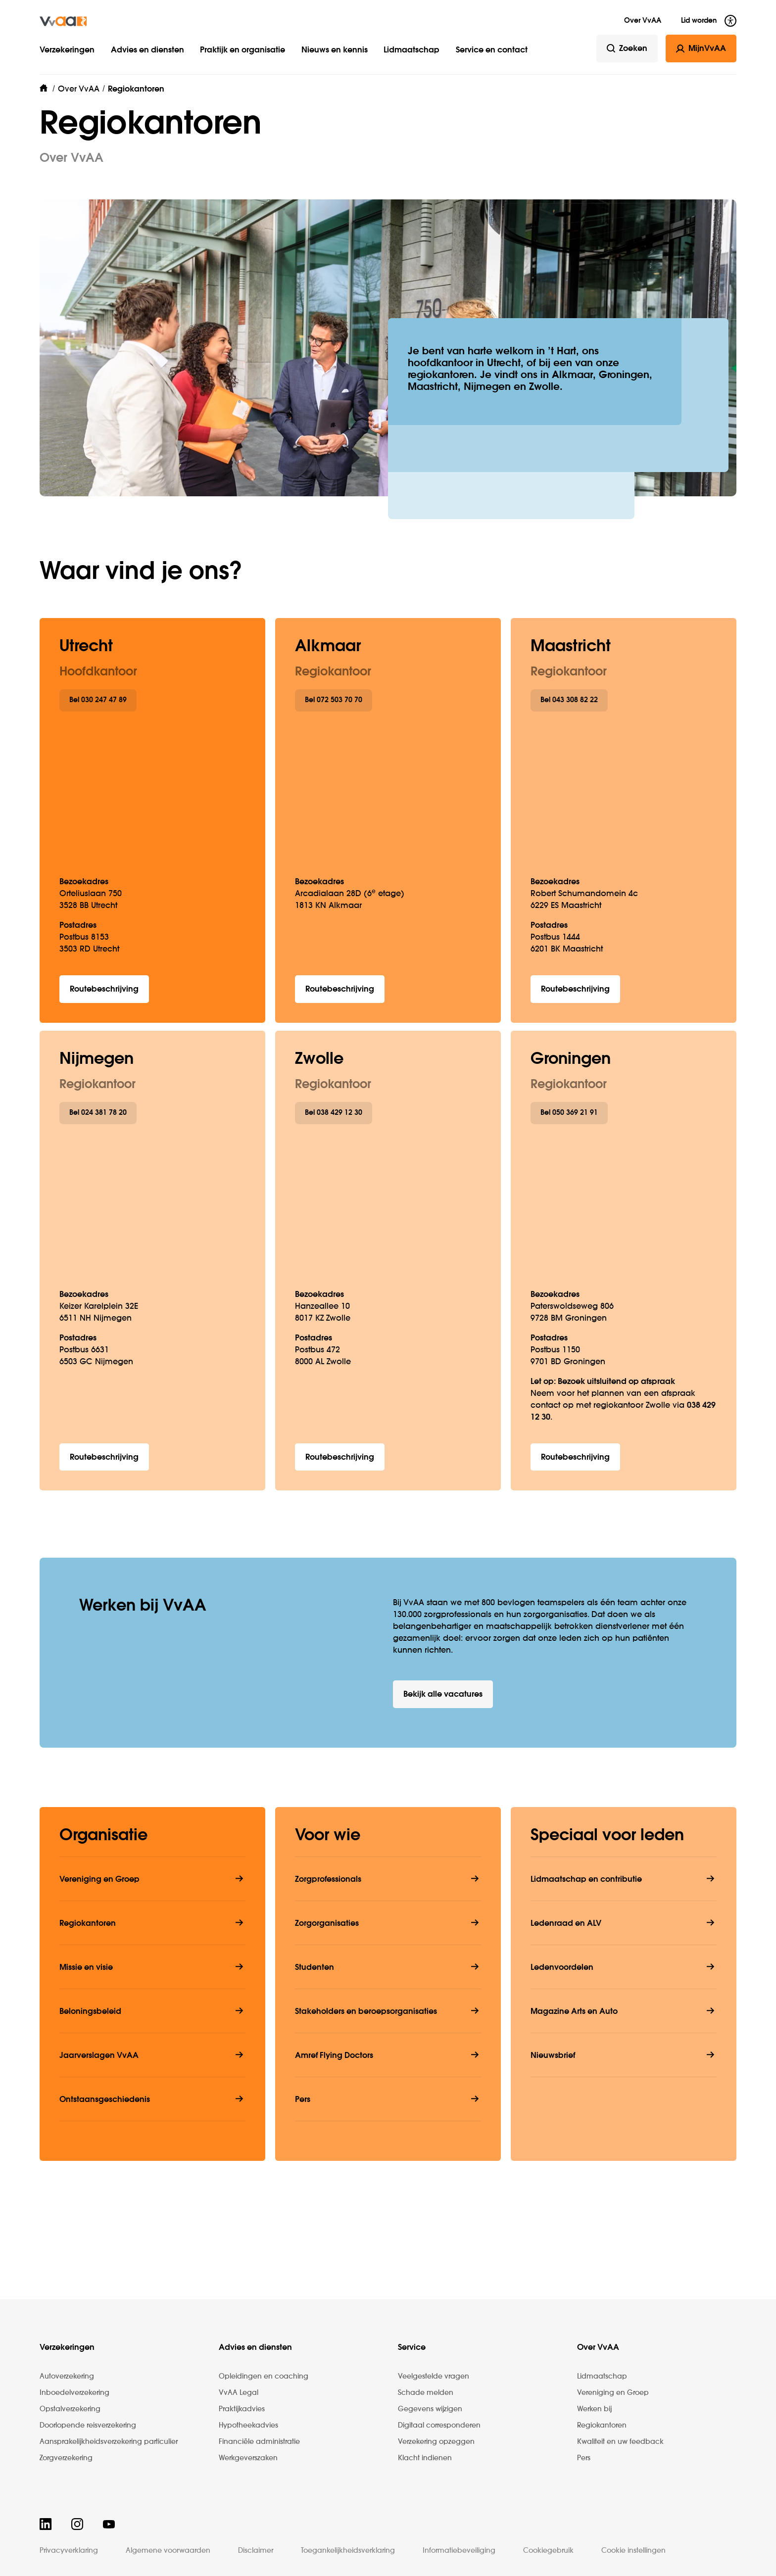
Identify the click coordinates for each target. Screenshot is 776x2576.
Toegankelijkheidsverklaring (348, 2550)
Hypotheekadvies (248, 2425)
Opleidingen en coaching (263, 2376)
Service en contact (492, 50)
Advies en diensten (147, 50)
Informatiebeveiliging (459, 2550)
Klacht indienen (425, 2458)
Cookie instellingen (633, 2550)
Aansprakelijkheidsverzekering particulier (109, 2441)
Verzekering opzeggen (436, 2441)
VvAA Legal (238, 2392)
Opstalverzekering (70, 2409)
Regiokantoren (602, 2425)
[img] (63, 21)
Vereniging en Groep (613, 2392)
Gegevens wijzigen (430, 2409)
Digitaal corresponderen (439, 2425)
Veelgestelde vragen (433, 2376)
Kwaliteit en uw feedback (620, 2441)
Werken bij (594, 2409)
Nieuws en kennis (334, 50)
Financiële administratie (259, 2441)
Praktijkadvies (242, 2409)
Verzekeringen (67, 50)
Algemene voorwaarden (168, 2550)
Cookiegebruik (548, 2550)
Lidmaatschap (411, 50)
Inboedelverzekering (74, 2392)
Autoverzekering (67, 2376)
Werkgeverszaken (248, 2458)
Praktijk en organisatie (242, 50)
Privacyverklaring (69, 2550)
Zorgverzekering (66, 2458)
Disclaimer (255, 2550)
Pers (583, 2458)
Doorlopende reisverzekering (88, 2425)
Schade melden (425, 2392)
